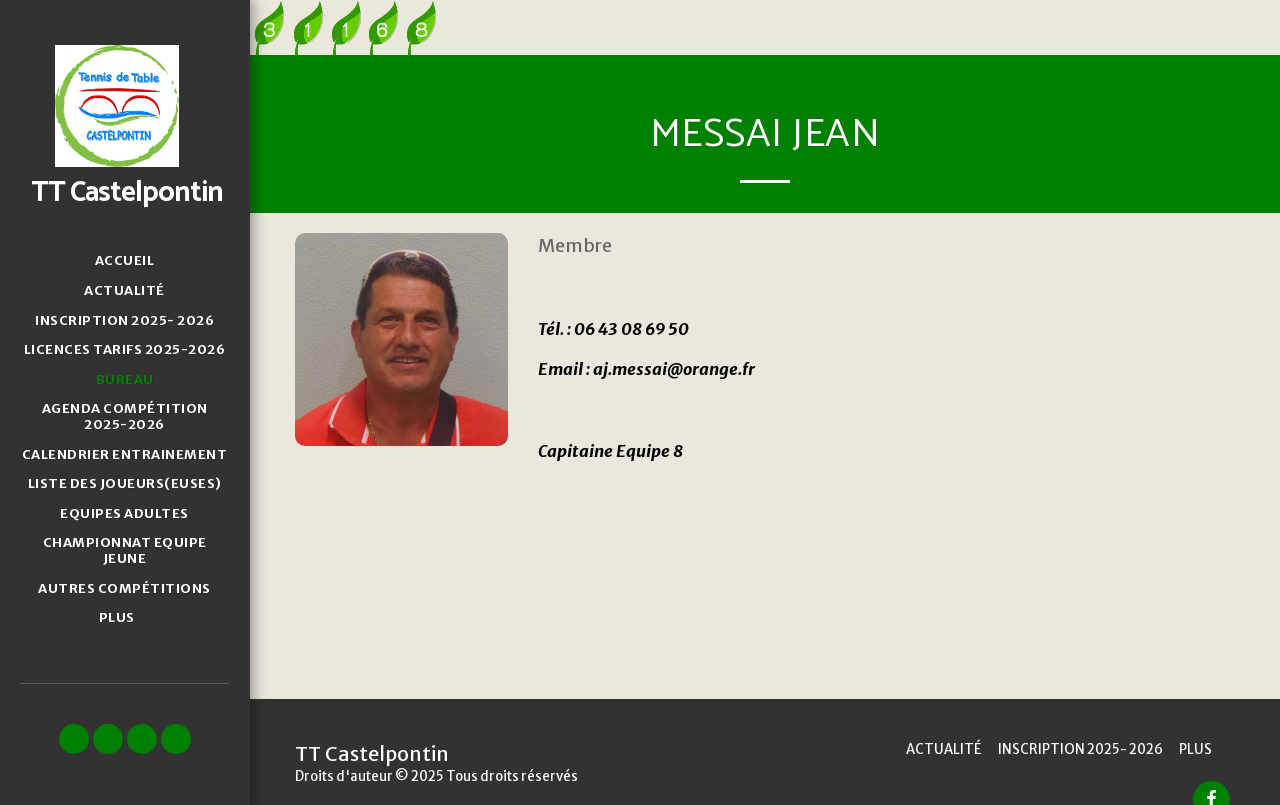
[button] (74, 739)
